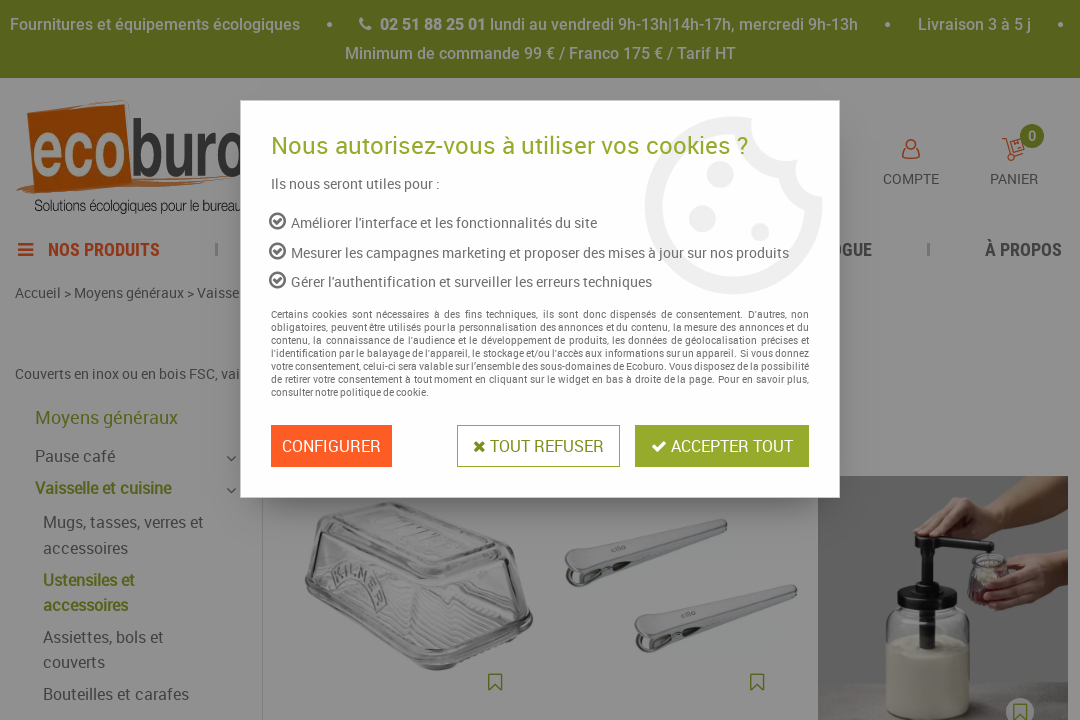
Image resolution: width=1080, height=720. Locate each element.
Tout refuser (538, 446)
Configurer (331, 446)
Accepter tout (722, 446)
